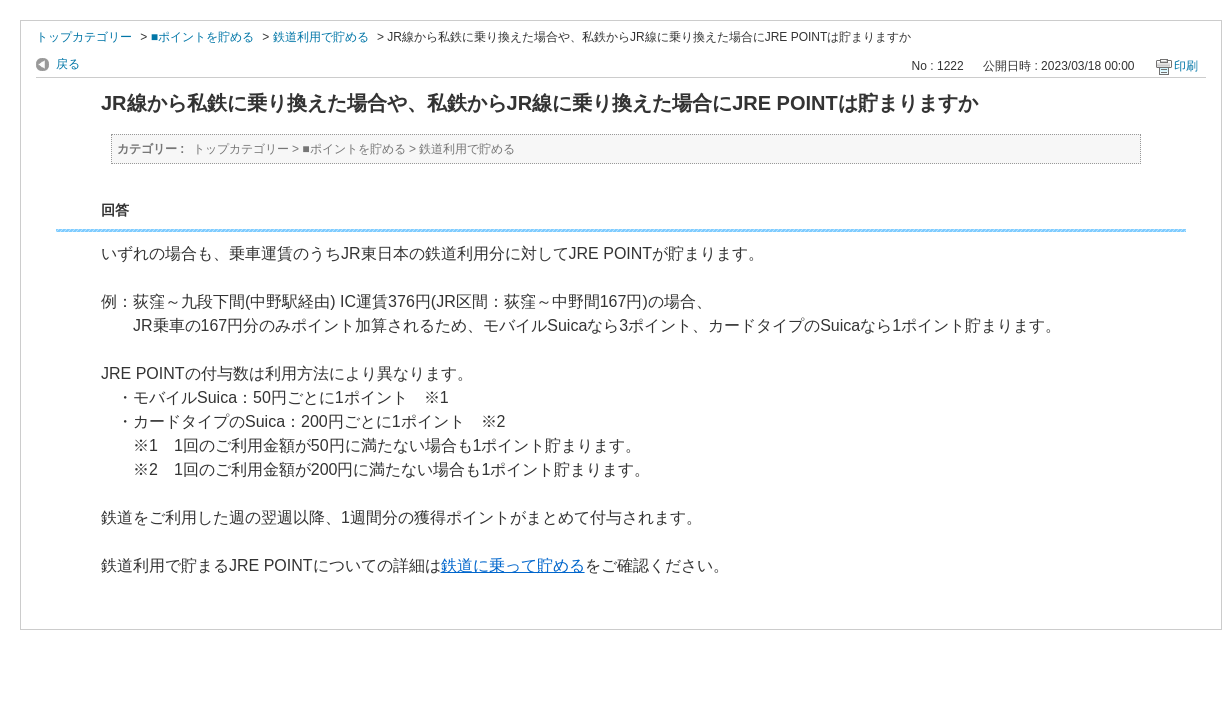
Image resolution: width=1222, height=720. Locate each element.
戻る (68, 64)
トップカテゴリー (84, 37)
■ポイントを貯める (202, 37)
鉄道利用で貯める (321, 37)
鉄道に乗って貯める (513, 565)
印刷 (1186, 66)
